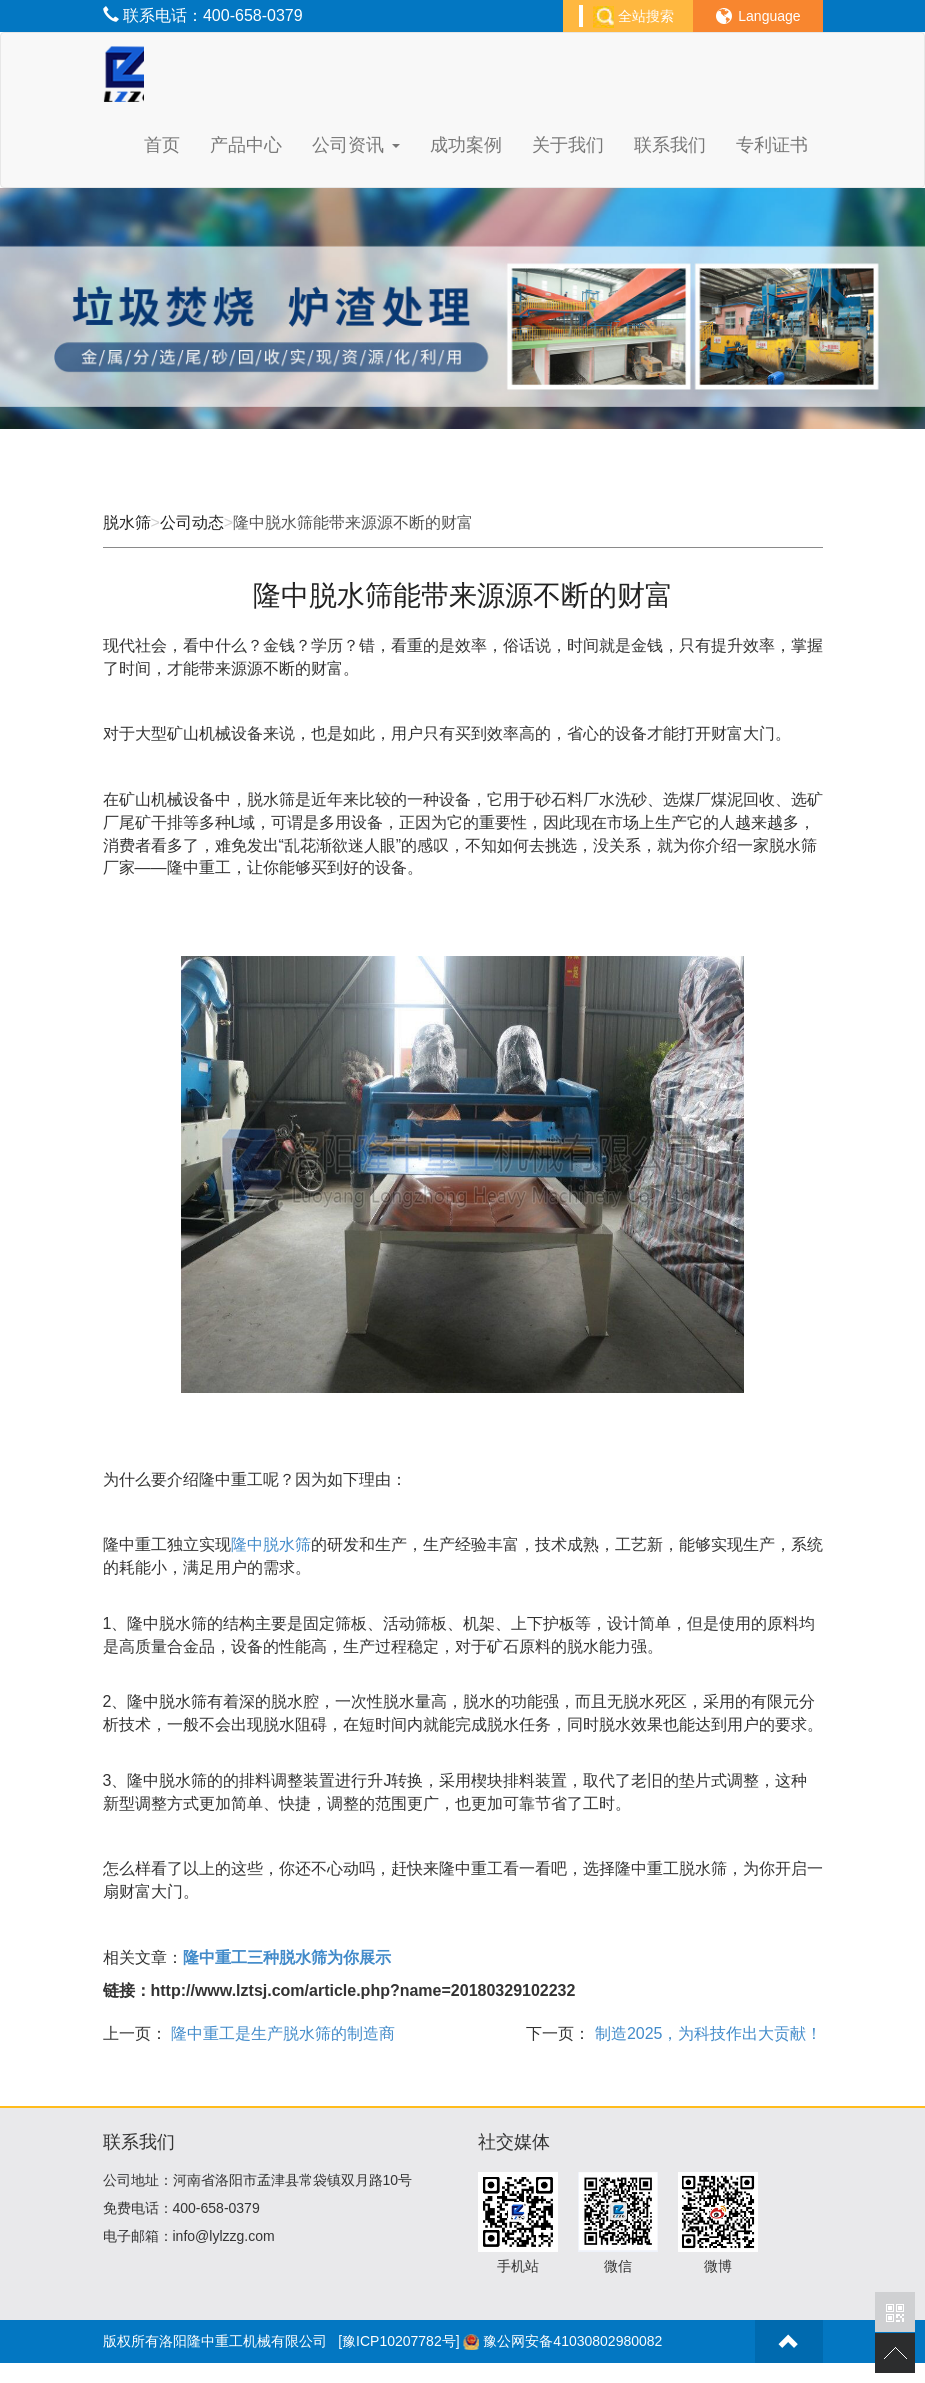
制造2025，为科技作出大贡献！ (706, 2033)
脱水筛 (127, 522)
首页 (162, 145)
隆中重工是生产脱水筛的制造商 (281, 2033)
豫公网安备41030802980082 (572, 2341)
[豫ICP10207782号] (398, 2341)
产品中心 (246, 145)
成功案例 (466, 145)
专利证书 (772, 145)
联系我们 (670, 145)
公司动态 (192, 522)
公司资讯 (355, 145)
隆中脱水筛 (271, 1544)
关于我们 (568, 145)
